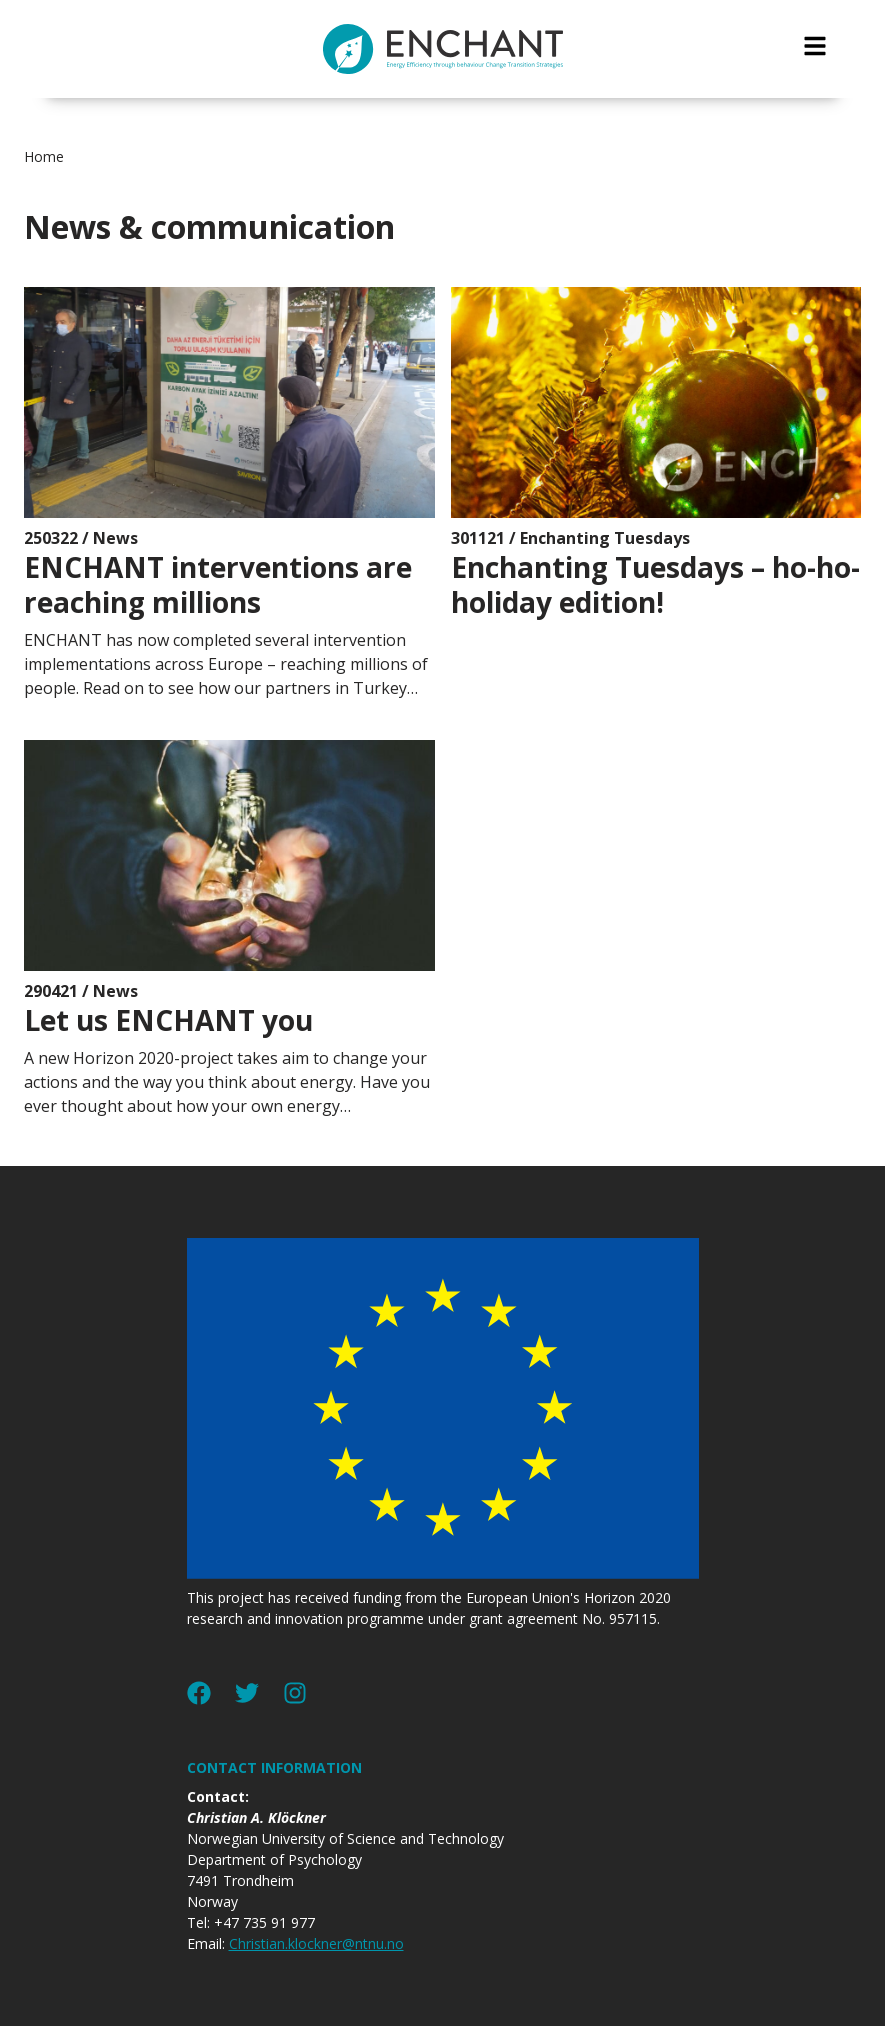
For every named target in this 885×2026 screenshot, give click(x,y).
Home (44, 156)
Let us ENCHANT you (168, 1020)
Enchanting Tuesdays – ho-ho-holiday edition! (655, 584)
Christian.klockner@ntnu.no (316, 1943)
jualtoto (872, 10)
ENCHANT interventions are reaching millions (218, 584)
